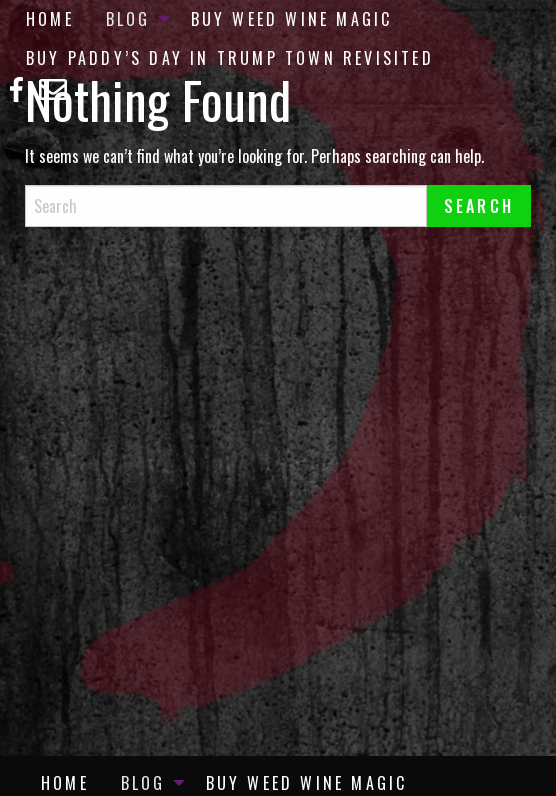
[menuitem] (50, 19)
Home (50, 19)
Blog (128, 19)
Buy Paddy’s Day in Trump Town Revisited (230, 58)
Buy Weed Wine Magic (292, 19)
